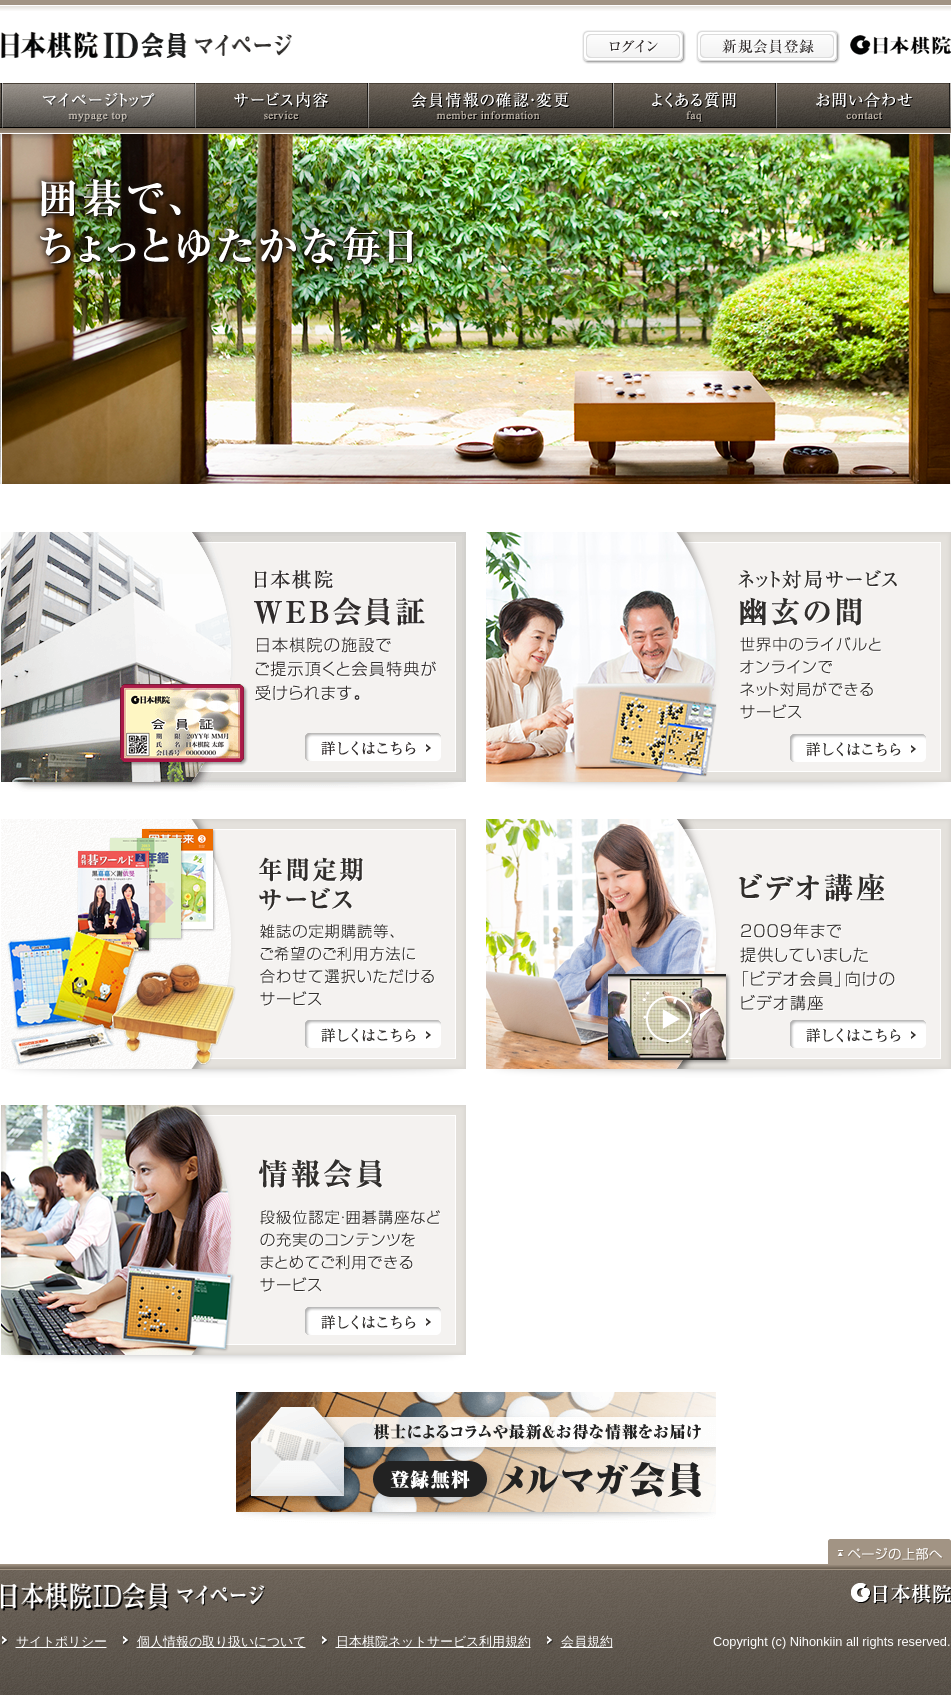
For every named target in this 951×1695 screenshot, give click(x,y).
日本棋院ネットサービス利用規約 (433, 1641)
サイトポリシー (61, 1641)
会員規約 (587, 1641)
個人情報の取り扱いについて (221, 1641)
